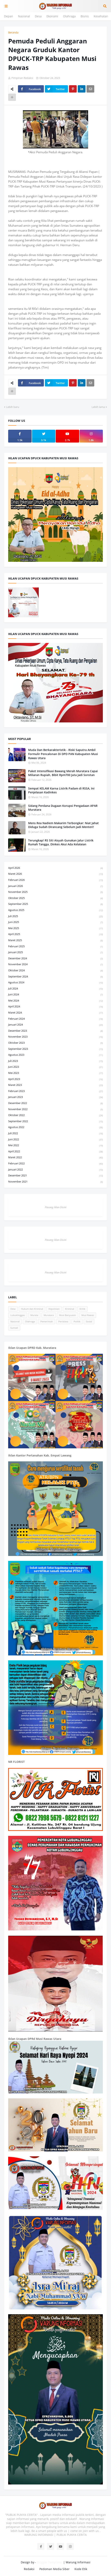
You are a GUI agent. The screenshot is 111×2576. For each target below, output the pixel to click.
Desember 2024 (55, 958)
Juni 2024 (55, 995)
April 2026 (55, 868)
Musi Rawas (87, 1315)
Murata (34, 1315)
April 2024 (55, 1007)
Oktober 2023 (55, 1043)
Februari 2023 (55, 1091)
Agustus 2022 (55, 1127)
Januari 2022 (55, 1170)
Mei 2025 (55, 928)
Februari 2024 (55, 1019)
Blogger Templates (49, 2562)
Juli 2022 (55, 1133)
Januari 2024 (55, 1025)
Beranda (13, 32)
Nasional (24, 16)
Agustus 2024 (55, 982)
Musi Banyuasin (67, 1315)
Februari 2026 (55, 880)
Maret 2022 (55, 1157)
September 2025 (55, 904)
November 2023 (55, 1037)
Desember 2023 (55, 1031)
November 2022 (55, 1109)
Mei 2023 (55, 1073)
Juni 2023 (55, 1067)
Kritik (82, 1308)
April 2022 (55, 1151)
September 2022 (55, 1121)
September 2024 (55, 977)
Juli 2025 (55, 916)
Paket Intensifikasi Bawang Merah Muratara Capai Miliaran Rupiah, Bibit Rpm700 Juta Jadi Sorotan (63, 773)
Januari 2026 (55, 886)
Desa (38, 16)
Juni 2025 (55, 922)
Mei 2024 (55, 1001)
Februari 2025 (55, 946)
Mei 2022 (55, 1145)
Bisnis (85, 16)
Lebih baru (12, 407)
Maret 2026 (55, 874)
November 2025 (55, 892)
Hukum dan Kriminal (32, 1308)
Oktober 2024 (55, 970)
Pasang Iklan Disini (55, 1207)
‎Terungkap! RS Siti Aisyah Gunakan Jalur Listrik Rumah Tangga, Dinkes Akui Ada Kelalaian (60, 842)
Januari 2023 (55, 1097)
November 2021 (55, 1182)
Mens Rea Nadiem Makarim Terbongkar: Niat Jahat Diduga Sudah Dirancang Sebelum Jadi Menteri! (63, 825)
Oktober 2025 (55, 898)
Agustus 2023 (55, 1055)
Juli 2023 (55, 1061)
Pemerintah (46, 1321)
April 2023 (55, 1079)
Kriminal (69, 1308)
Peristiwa (63, 1321)
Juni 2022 (55, 1139)
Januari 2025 (55, 952)
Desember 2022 (55, 1103)
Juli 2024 (55, 989)
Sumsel (14, 1327)
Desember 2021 (55, 1176)
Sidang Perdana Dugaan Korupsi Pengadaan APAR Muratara (63, 808)
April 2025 (55, 934)
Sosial (89, 1321)
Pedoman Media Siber (54, 2569)
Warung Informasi (78, 2562)
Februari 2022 (55, 1164)
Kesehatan (101, 16)
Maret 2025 (55, 940)
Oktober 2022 (55, 1115)
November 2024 (55, 964)
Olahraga (69, 16)
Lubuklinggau (17, 1315)
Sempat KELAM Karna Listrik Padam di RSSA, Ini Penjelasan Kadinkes (61, 790)
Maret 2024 (55, 1013)
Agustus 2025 (55, 910)
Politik (77, 1321)
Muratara (49, 1315)
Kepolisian (54, 1308)
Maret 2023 (55, 1085)
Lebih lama (98, 407)
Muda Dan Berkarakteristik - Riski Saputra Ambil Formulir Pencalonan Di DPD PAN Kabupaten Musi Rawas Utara (63, 754)
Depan (8, 16)
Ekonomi (52, 16)
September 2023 (55, 1049)
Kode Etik (80, 2569)
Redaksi (29, 2569)
